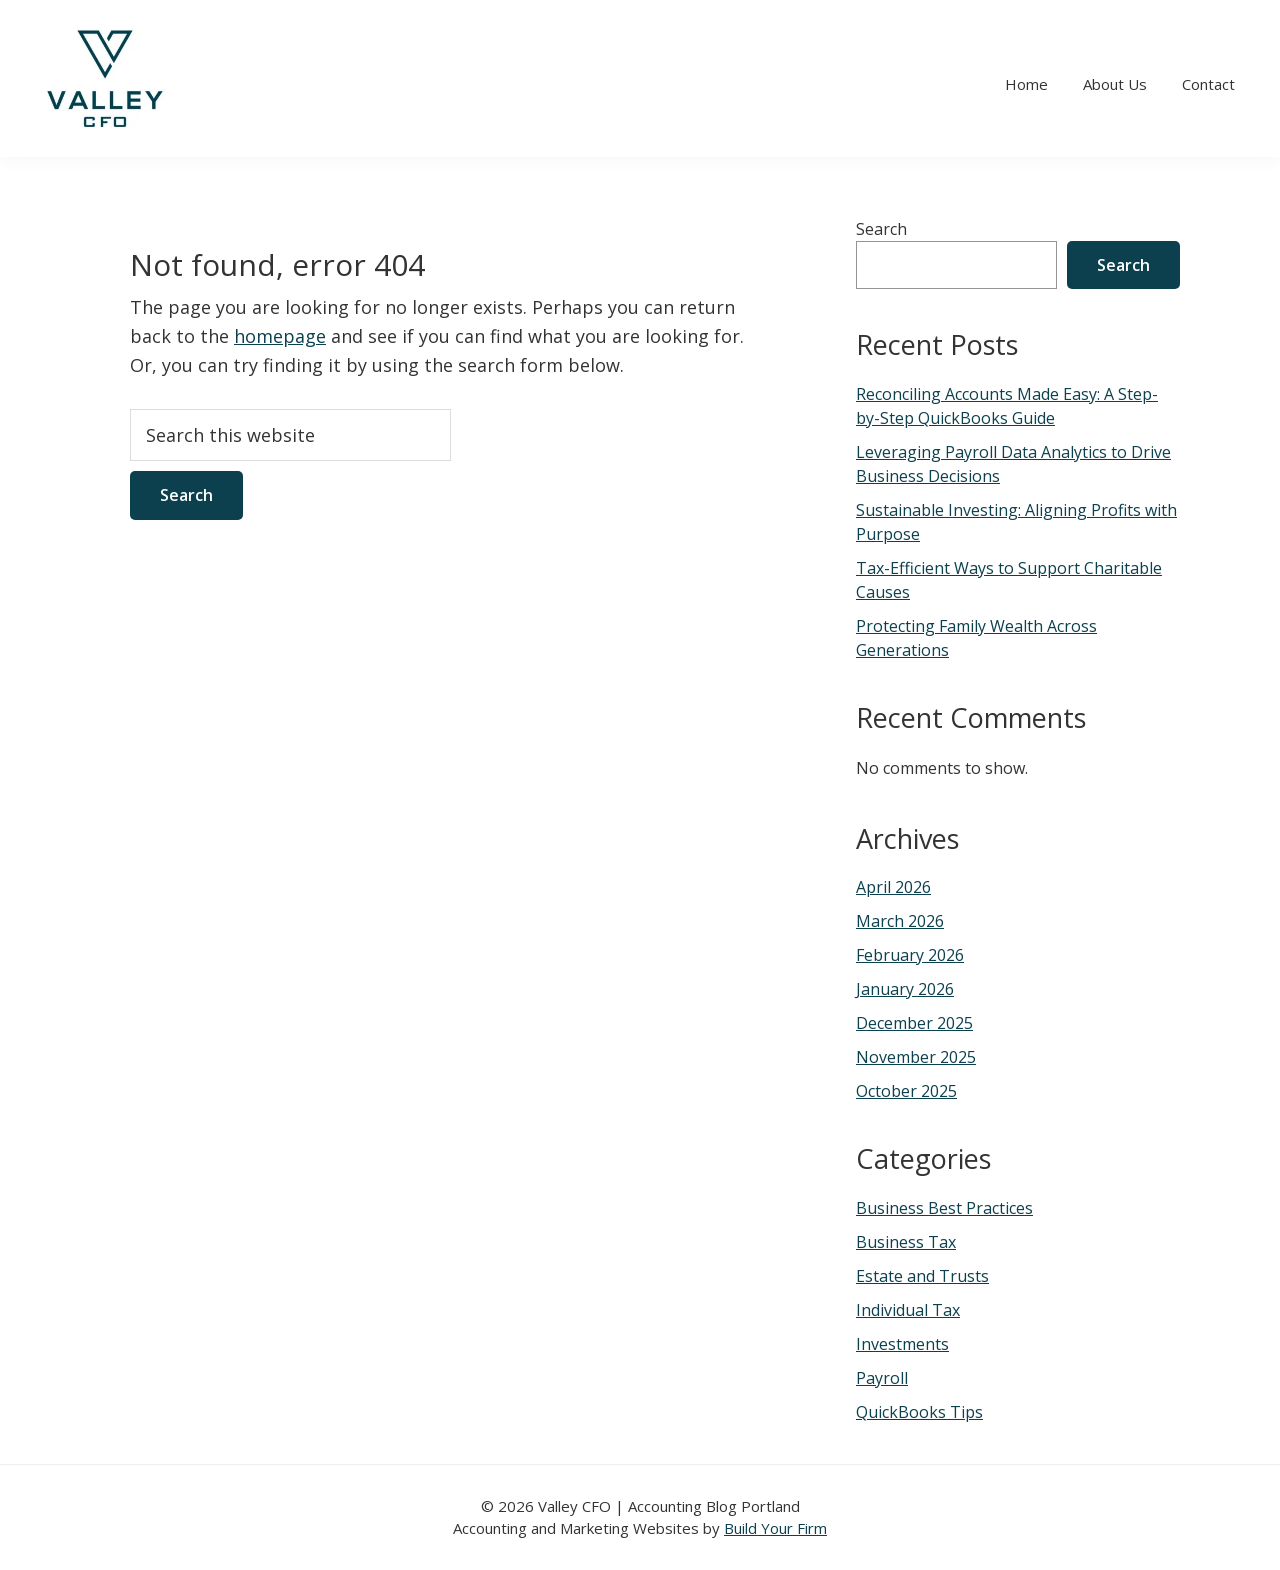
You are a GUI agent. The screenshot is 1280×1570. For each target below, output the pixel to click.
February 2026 (910, 955)
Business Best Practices (944, 1208)
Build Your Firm (775, 1528)
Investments (902, 1344)
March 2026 (900, 921)
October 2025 (906, 1091)
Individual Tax (908, 1310)
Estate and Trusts (922, 1276)
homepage (280, 336)
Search (881, 229)
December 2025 (914, 1023)
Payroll (882, 1378)
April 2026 (893, 887)
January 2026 (905, 989)
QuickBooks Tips (919, 1412)
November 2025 (916, 1057)
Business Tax (906, 1242)
